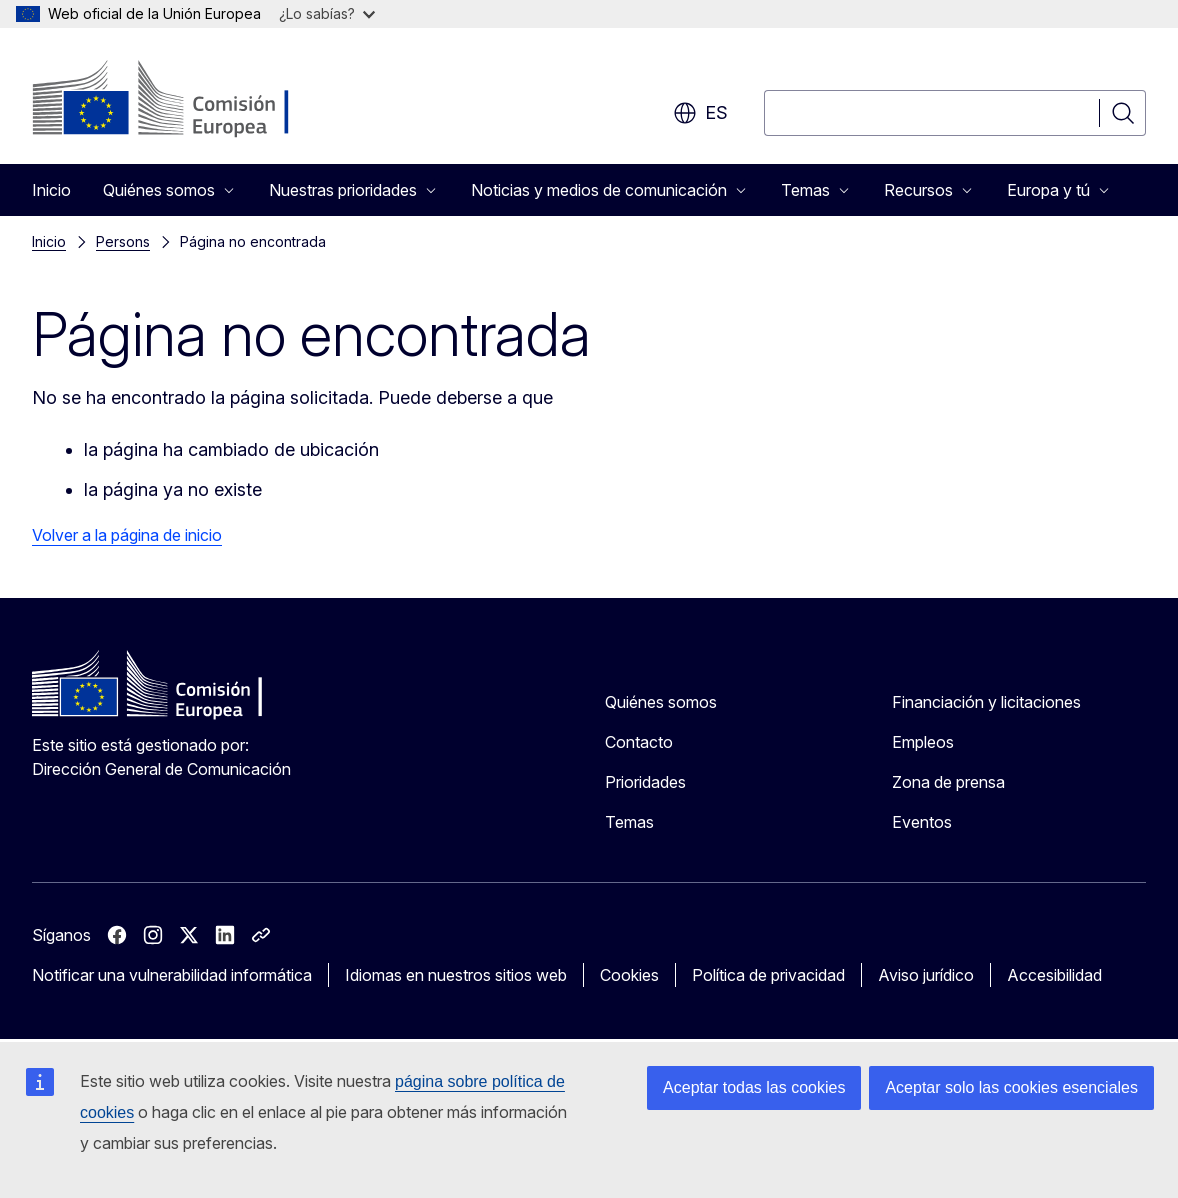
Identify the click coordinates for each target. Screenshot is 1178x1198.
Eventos (922, 822)
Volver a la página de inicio (127, 535)
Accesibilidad (1054, 975)
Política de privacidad (768, 975)
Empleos (923, 742)
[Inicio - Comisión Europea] (193, 100)
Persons (123, 241)
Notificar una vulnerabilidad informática (172, 975)
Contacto (639, 742)
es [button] (700, 113)
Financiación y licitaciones (986, 702)
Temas (629, 822)
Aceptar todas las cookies (754, 1087)
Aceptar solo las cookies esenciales (1011, 1087)
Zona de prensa (948, 782)
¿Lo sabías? (327, 13)
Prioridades (645, 782)
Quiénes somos (661, 702)
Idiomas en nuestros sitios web (456, 975)
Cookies (629, 975)
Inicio (51, 190)
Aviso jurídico (926, 975)
